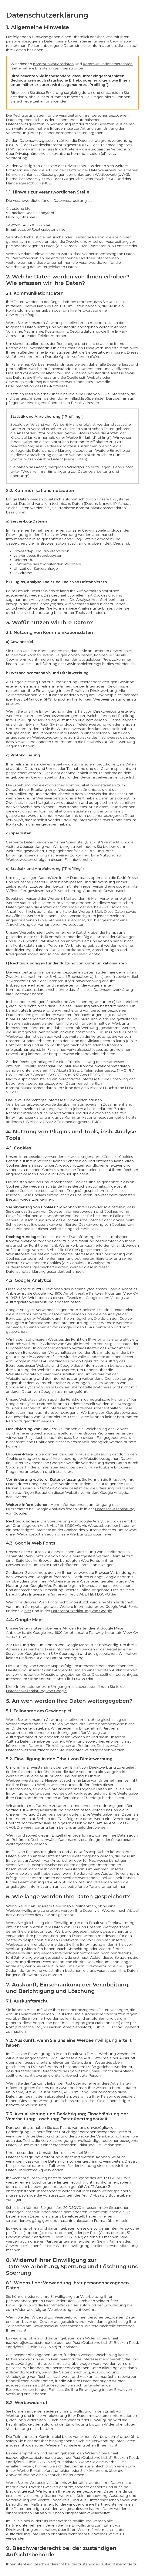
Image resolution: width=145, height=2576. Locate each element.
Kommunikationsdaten (53, 64)
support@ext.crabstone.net (41, 229)
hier (27, 1611)
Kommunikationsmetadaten (108, 64)
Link (89, 1467)
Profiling (97, 84)
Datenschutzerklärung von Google (81, 1611)
